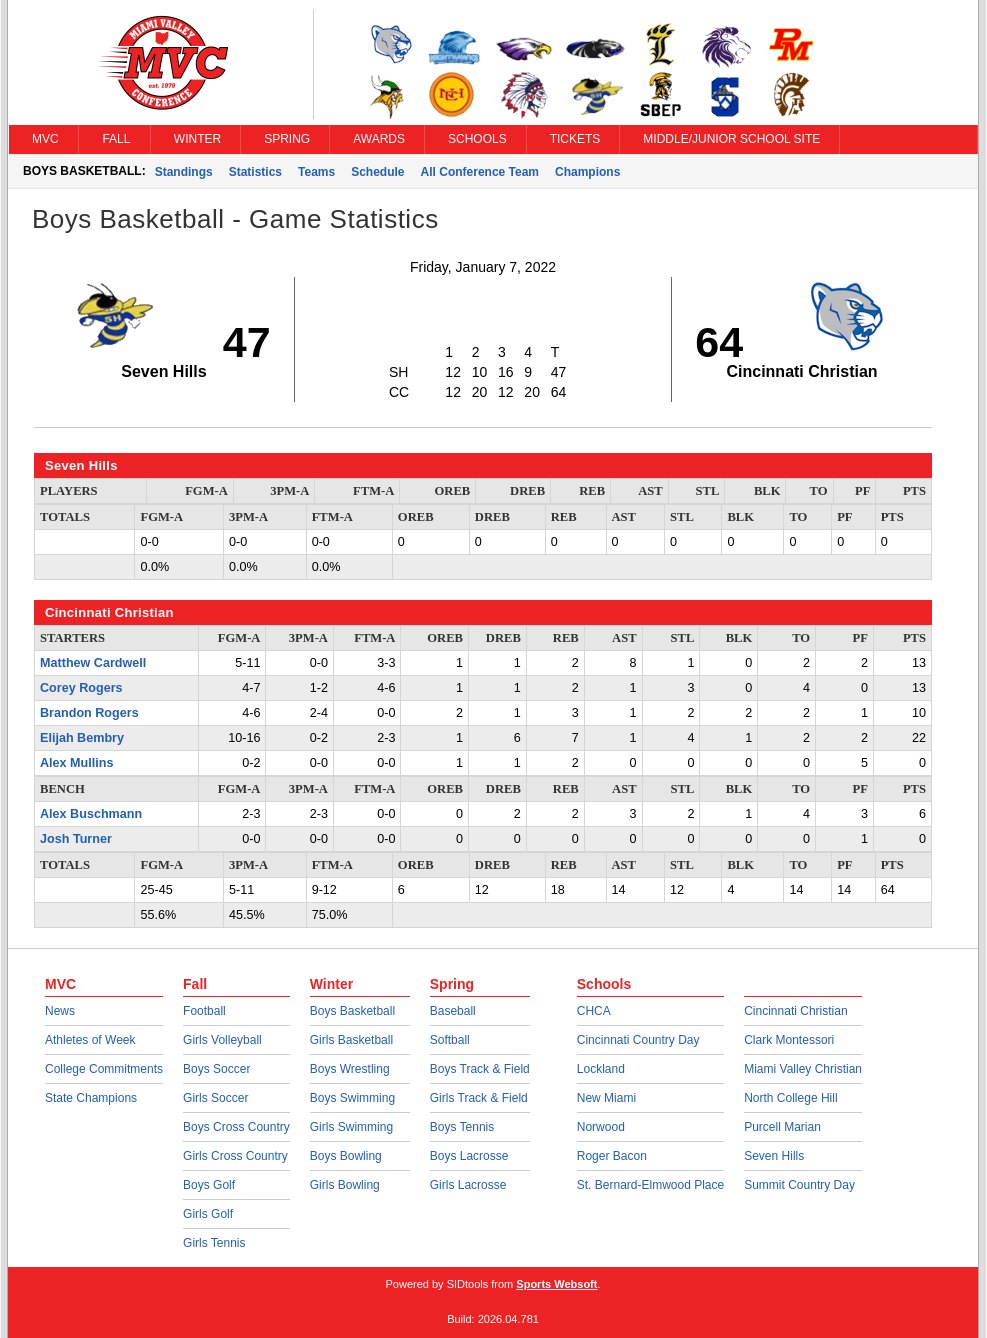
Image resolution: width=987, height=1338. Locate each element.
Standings (184, 172)
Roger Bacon (612, 1156)
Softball (450, 1040)
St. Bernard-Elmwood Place (650, 1185)
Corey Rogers (81, 688)
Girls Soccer (215, 1098)
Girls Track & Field (479, 1098)
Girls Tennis (214, 1243)
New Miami (606, 1098)
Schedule (377, 172)
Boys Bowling (346, 1156)
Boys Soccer (216, 1069)
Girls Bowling (345, 1185)
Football (204, 1011)
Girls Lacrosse (468, 1185)
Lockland (601, 1069)
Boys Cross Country (236, 1127)
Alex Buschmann (91, 814)
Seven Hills (774, 1156)
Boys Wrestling (350, 1069)
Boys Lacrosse (469, 1156)
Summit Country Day (799, 1185)
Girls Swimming (351, 1127)
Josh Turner (76, 839)
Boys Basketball (352, 1011)
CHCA (594, 1011)
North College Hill (790, 1098)
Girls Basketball (351, 1040)
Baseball (453, 1011)
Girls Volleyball (222, 1040)
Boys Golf (209, 1185)
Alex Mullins (76, 763)
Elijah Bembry (82, 738)
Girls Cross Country (235, 1156)
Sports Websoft (556, 1284)
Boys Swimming (352, 1098)
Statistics (255, 172)
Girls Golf (208, 1214)
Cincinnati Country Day (638, 1040)
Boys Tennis (462, 1127)
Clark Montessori (789, 1040)
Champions (587, 172)
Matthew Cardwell (93, 663)
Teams (316, 172)
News (60, 1011)
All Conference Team (480, 172)
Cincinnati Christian (795, 1011)
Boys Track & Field (480, 1069)
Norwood (601, 1127)
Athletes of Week (90, 1040)
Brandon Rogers (89, 713)
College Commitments (104, 1069)
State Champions (91, 1098)
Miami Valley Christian (803, 1069)
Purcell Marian (782, 1127)
